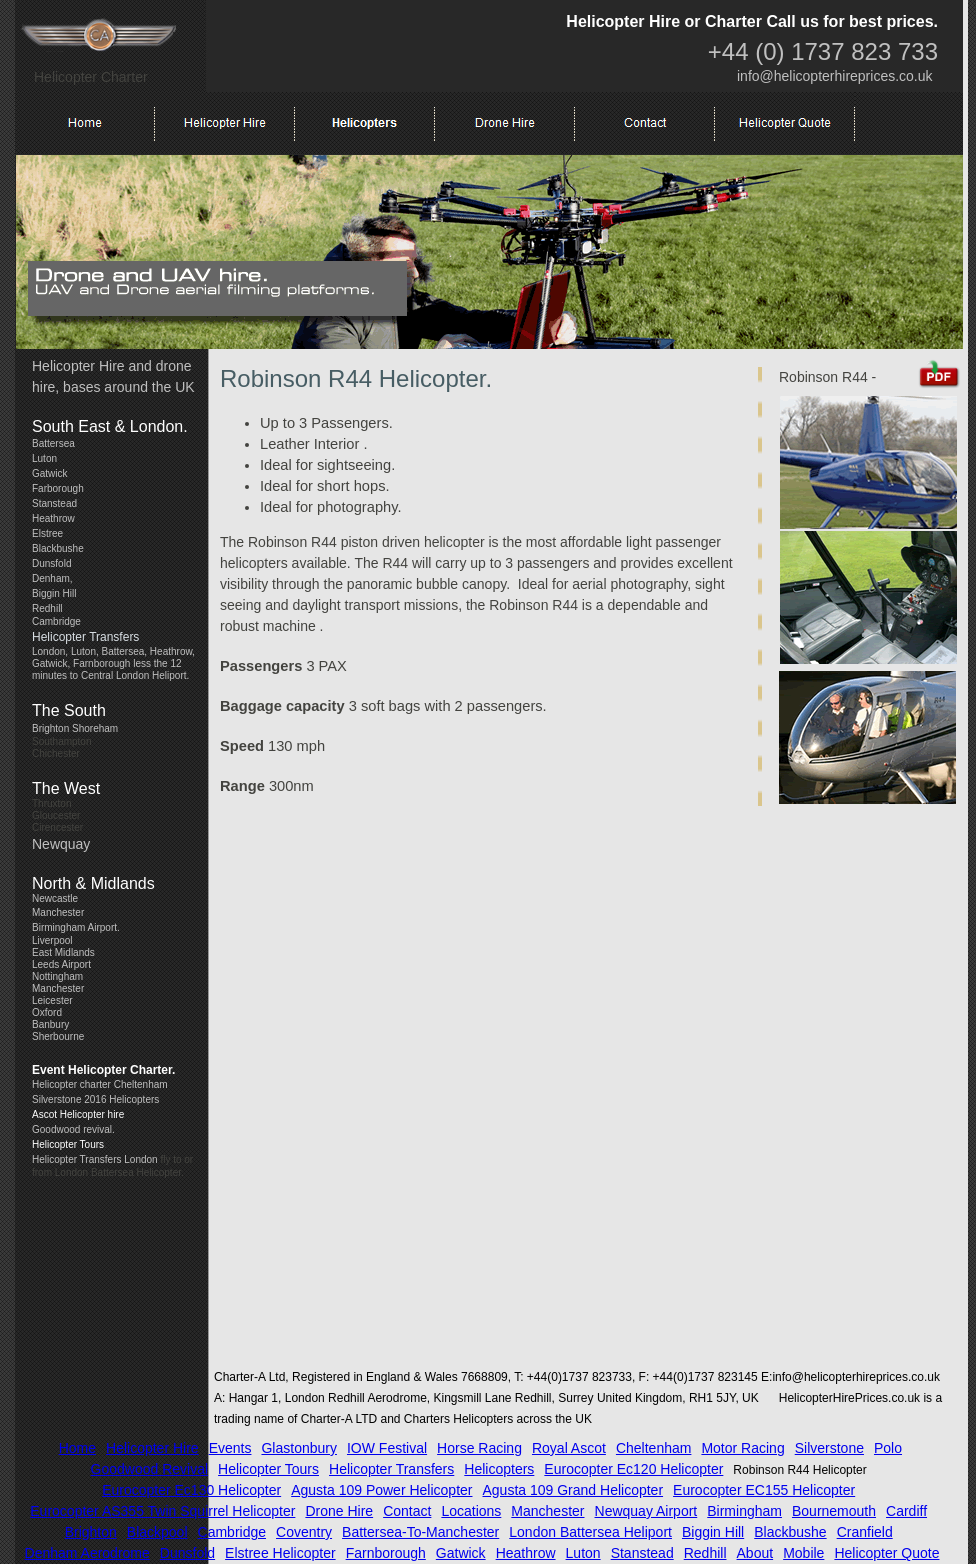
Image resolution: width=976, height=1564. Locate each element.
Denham (51, 578)
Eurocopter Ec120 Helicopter (633, 1469)
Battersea (53, 443)
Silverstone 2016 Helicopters (95, 1099)
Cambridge (232, 1532)
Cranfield (865, 1532)
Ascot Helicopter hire (78, 1114)
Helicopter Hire (152, 1448)
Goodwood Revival (150, 1469)
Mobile (803, 1553)
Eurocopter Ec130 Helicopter (191, 1490)
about (755, 1553)
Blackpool (157, 1532)
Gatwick (50, 473)
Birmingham (744, 1511)
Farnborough (386, 1553)
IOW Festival (387, 1448)
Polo (888, 1448)
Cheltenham (654, 1448)
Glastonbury (298, 1448)
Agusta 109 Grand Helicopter (573, 1490)
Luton (44, 458)
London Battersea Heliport (590, 1532)
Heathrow (53, 518)
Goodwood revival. (73, 1129)
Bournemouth (834, 1511)
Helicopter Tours (68, 1144)
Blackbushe (58, 548)
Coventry (304, 1532)
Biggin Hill (54, 593)
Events (230, 1448)
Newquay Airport (646, 1511)
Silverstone (829, 1448)
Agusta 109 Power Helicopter (381, 1490)
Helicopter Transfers (85, 637)
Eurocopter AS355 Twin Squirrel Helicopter (162, 1511)
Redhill (47, 608)
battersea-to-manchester (420, 1532)
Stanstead (54, 503)
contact (407, 1511)
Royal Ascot (569, 1448)
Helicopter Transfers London (95, 1159)
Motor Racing (742, 1448)
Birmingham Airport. (76, 927)
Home (77, 1448)
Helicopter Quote (886, 1553)
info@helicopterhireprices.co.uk (835, 76)
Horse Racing (479, 1448)
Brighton (91, 1532)
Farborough (58, 488)
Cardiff (906, 1511)
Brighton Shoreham (75, 728)
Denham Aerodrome (87, 1553)
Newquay (61, 844)
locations (471, 1511)
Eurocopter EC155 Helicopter (764, 1490)
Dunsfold (51, 563)
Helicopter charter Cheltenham (100, 1084)
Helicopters (499, 1469)
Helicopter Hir (74, 366)
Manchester (58, 912)
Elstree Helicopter (280, 1553)
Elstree (47, 533)
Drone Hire (339, 1511)
